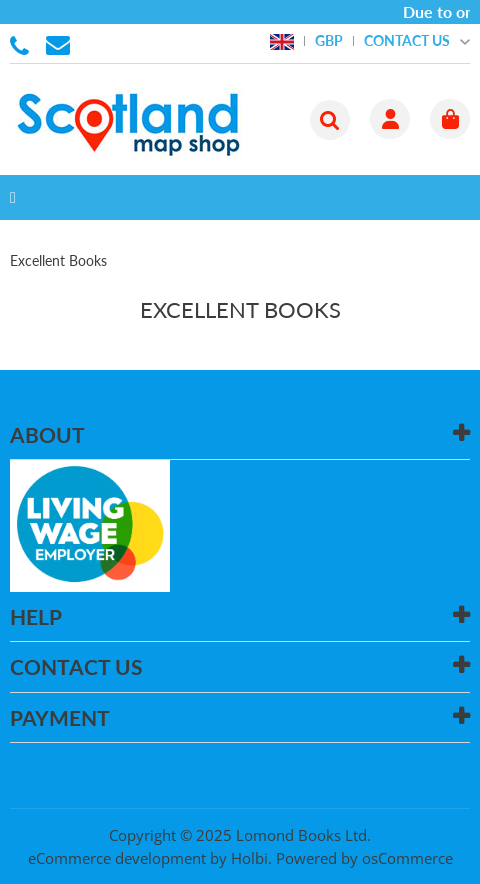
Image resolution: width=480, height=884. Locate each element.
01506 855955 (23, 44)
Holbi (249, 858)
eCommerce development (117, 858)
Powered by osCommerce (364, 858)
